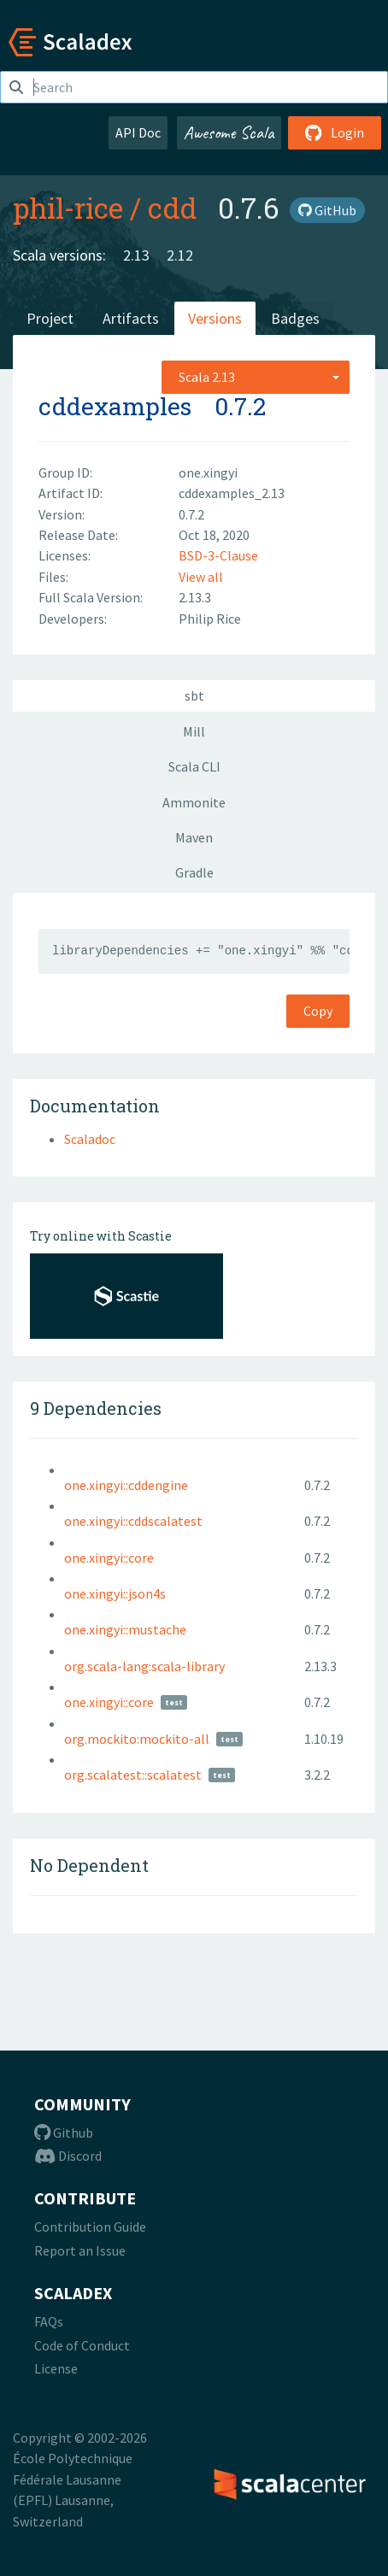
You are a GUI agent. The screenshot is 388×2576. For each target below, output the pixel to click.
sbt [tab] (194, 695)
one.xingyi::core (109, 1557)
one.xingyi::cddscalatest (133, 1520)
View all (201, 576)
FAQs (48, 2321)
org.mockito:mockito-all (136, 1738)
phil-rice (68, 207)
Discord (68, 2155)
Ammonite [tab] (194, 802)
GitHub (327, 210)
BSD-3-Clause (218, 555)
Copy (317, 1010)
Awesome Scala (229, 132)
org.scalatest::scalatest (133, 1774)
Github (63, 2132)
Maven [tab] (194, 837)
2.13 (136, 255)
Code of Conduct (82, 2345)
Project (49, 318)
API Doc (138, 132)
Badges (295, 318)
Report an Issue (80, 2250)
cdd (172, 207)
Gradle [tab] (194, 872)
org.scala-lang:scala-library (144, 1666)
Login (334, 132)
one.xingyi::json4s (115, 1593)
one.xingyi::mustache (125, 1629)
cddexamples (114, 406)
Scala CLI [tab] (194, 766)
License (56, 2368)
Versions (215, 318)
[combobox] (256, 377)
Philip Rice (210, 618)
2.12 (180, 255)
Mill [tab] (194, 731)
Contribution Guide (90, 2226)
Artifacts (131, 318)
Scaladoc (89, 1138)
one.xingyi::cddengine (126, 1484)
